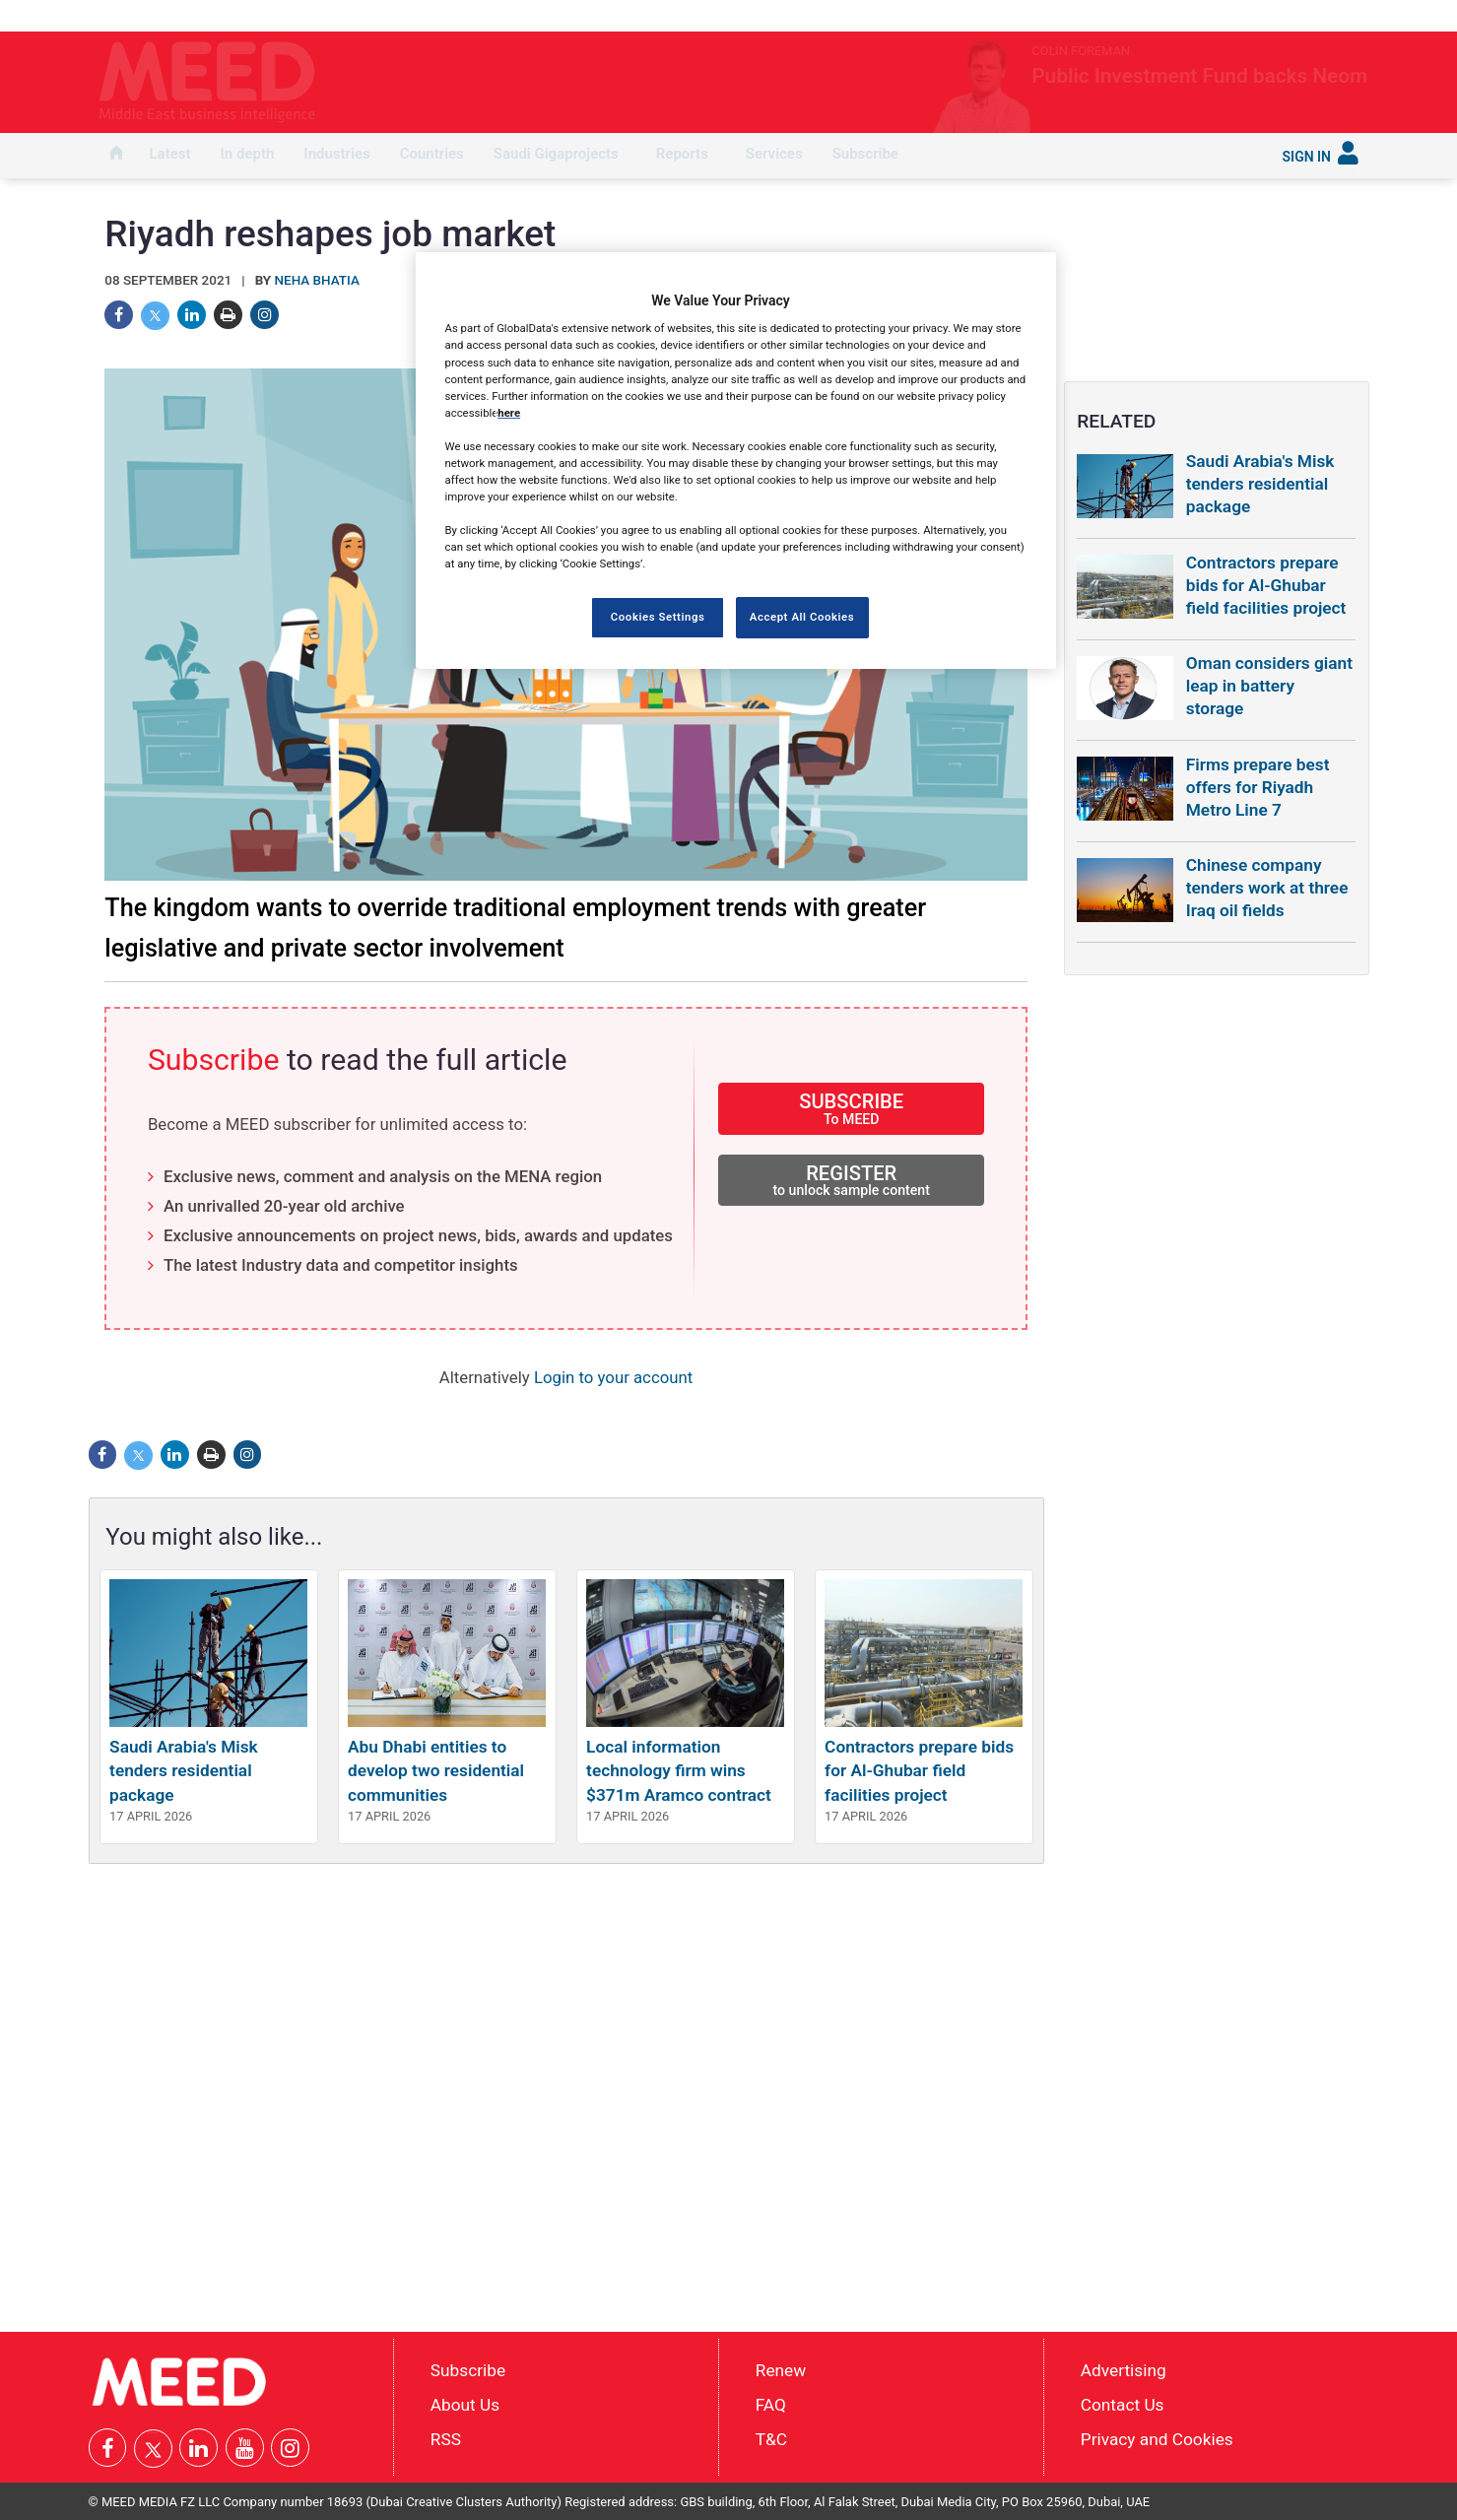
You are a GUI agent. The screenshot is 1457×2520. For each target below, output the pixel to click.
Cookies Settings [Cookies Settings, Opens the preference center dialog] (658, 617)
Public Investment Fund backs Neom (1114, 76)
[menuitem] (116, 155)
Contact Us (1122, 2405)
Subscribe (865, 154)
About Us (464, 2405)
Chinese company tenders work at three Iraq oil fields (1267, 887)
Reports (682, 154)
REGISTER (851, 1179)
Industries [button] (336, 154)
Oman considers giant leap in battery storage (1269, 685)
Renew (781, 2370)
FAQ (771, 2405)
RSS (445, 2438)
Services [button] (774, 154)
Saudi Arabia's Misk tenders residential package (183, 1770)
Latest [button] (170, 154)
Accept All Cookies (802, 617)
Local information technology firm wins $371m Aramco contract (678, 1770)
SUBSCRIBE (851, 1108)
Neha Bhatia (317, 280)
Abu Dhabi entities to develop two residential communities (436, 1770)
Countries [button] (432, 154)
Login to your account (613, 1377)
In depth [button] (248, 154)
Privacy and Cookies (1157, 2438)
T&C (771, 2438)
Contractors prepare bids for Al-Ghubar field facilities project (919, 1770)
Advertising (1123, 2370)
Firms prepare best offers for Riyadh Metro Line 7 (1258, 787)
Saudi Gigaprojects (556, 154)
